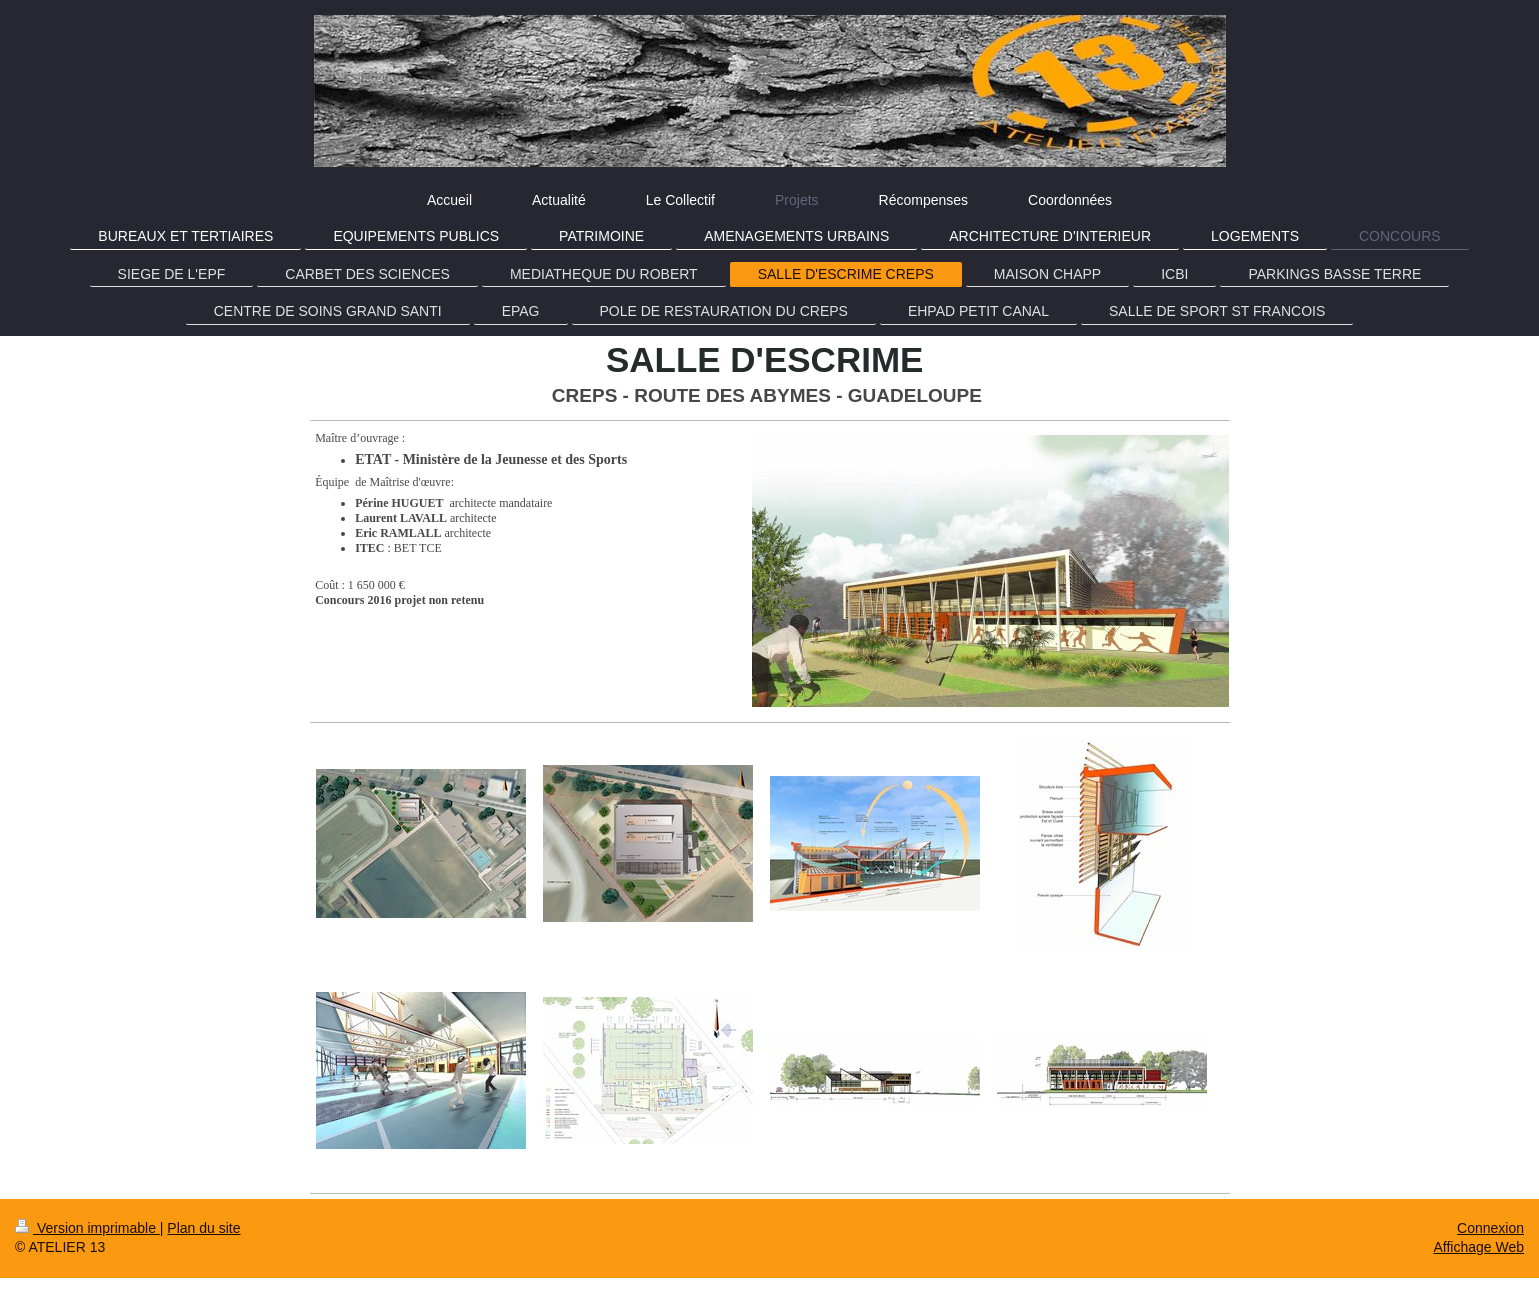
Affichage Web (1478, 1247)
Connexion (1490, 1228)
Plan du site (203, 1228)
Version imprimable (87, 1228)
